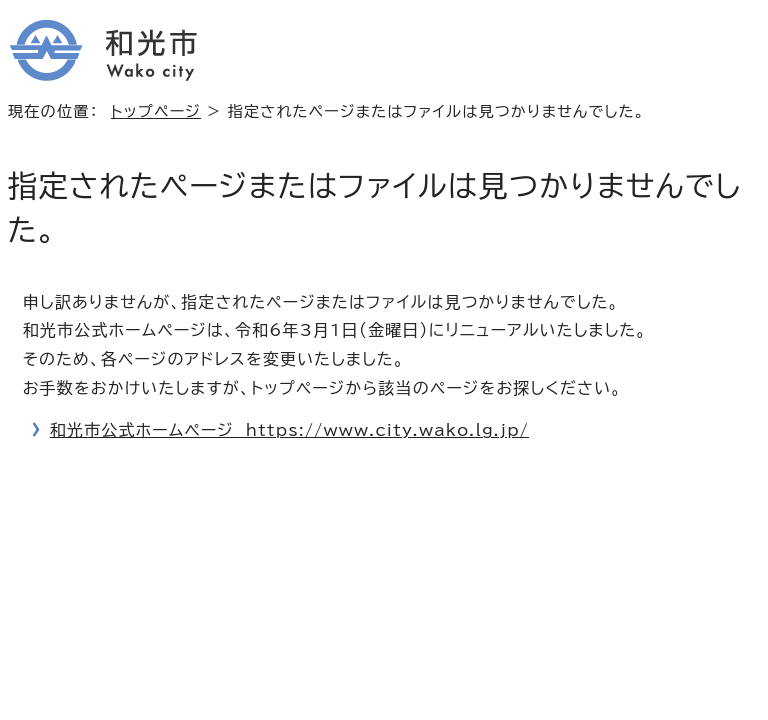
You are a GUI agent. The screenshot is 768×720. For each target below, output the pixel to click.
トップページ (156, 111)
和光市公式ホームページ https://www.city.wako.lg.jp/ (289, 430)
